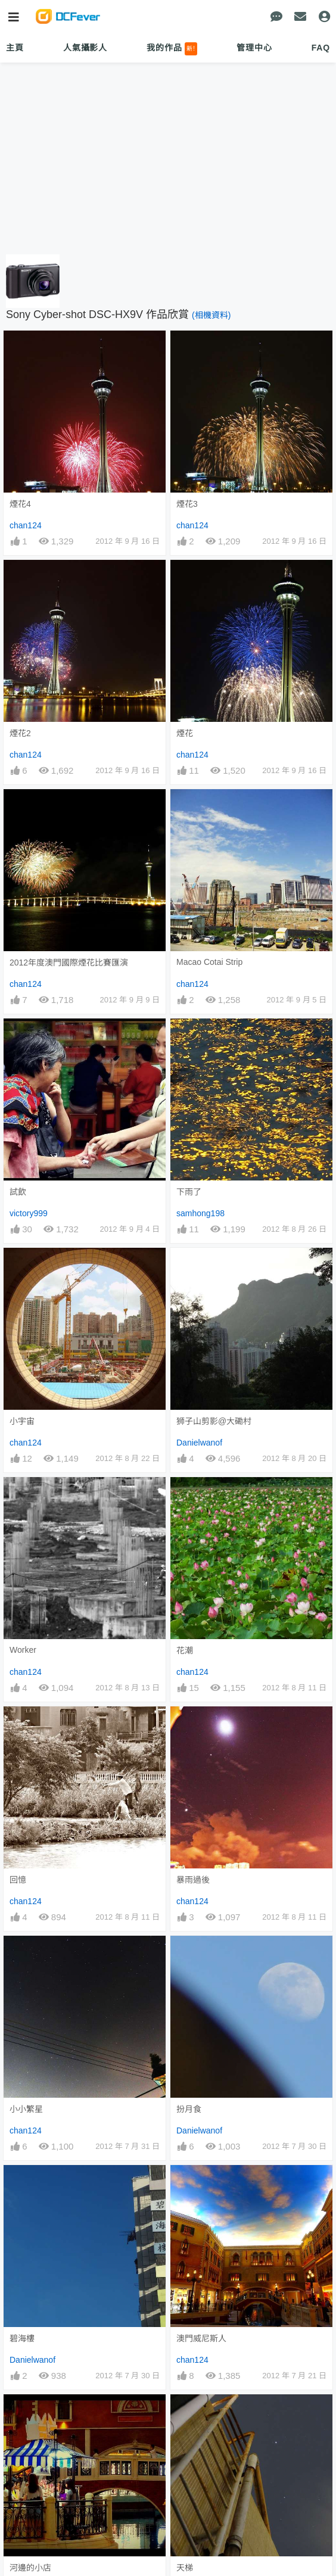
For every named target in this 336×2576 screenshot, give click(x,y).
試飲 (18, 1192)
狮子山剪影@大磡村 (213, 1421)
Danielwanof (199, 1442)
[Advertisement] (168, 159)
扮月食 (188, 2109)
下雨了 (188, 1192)
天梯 (184, 2567)
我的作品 (172, 48)
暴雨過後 (193, 1880)
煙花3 (187, 504)
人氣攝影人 (85, 47)
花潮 (184, 1650)
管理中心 (254, 47)
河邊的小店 (30, 2567)
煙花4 (20, 504)
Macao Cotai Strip (209, 962)
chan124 (26, 525)
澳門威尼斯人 (201, 2338)
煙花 (184, 733)
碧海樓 (22, 2338)
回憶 (18, 1880)
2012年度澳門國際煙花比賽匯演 (69, 962)
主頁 (15, 47)
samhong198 (200, 1213)
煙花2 (20, 733)
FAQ (321, 47)
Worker (23, 1650)
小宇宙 (22, 1421)
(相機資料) (211, 315)
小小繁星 (26, 2109)
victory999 (29, 1213)
